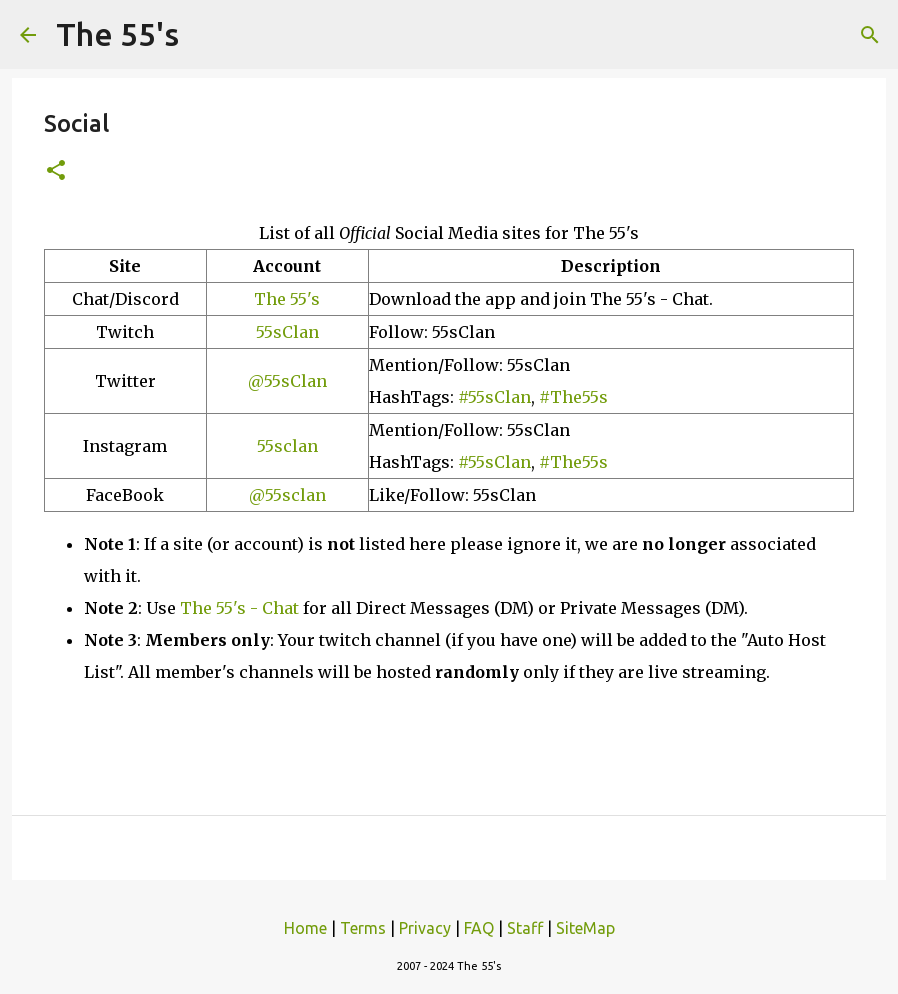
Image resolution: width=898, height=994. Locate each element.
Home (305, 928)
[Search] (870, 35)
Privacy (425, 928)
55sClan (287, 332)
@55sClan (287, 381)
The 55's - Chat (239, 608)
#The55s (573, 397)
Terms (363, 928)
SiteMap (585, 928)
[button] (56, 171)
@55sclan (287, 495)
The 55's (117, 34)
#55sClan (494, 397)
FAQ (479, 928)
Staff (525, 928)
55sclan (287, 446)
